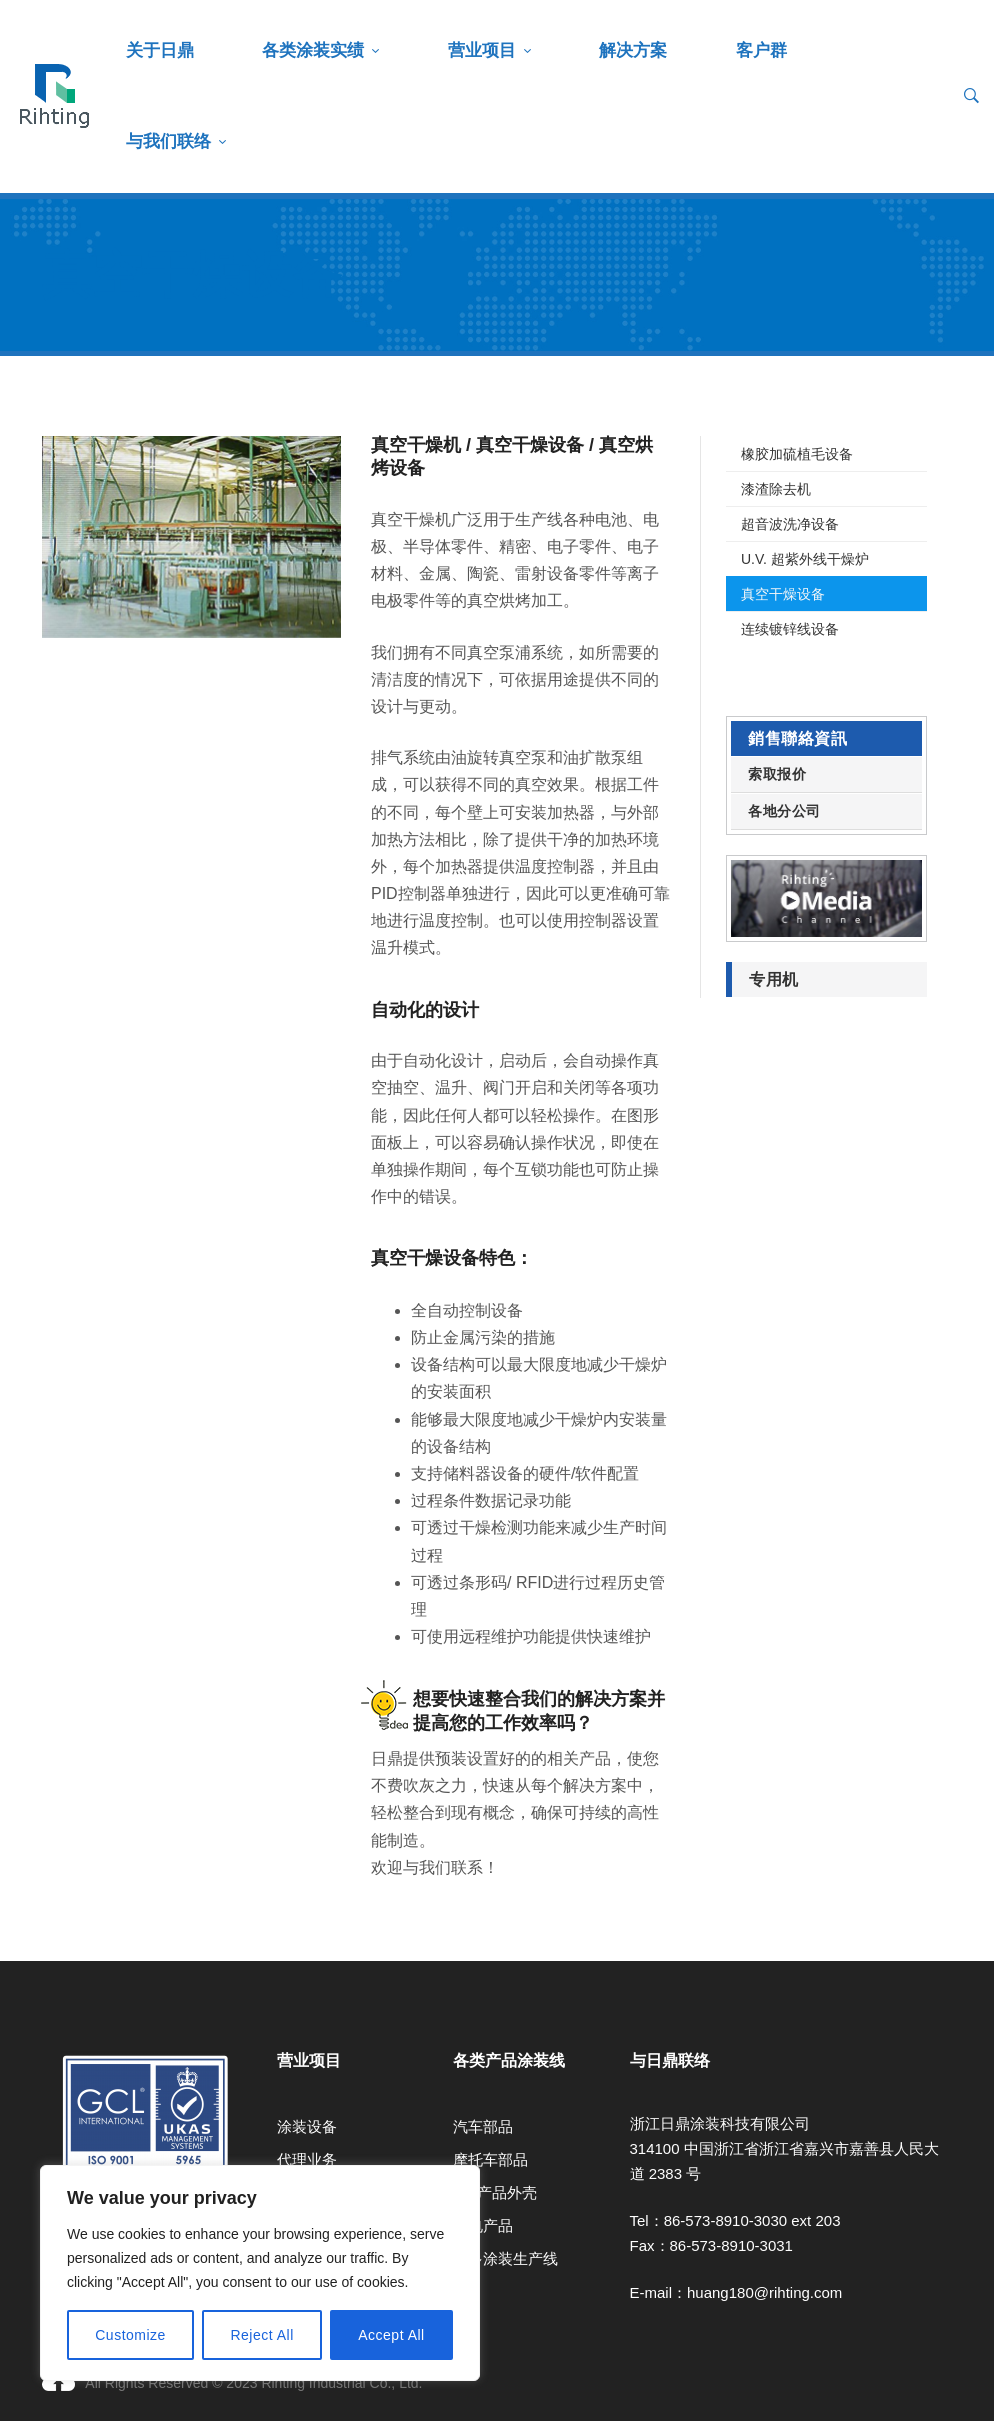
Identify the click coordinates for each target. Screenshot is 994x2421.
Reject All (261, 2335)
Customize (130, 2335)
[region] (260, 2273)
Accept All (391, 2335)
